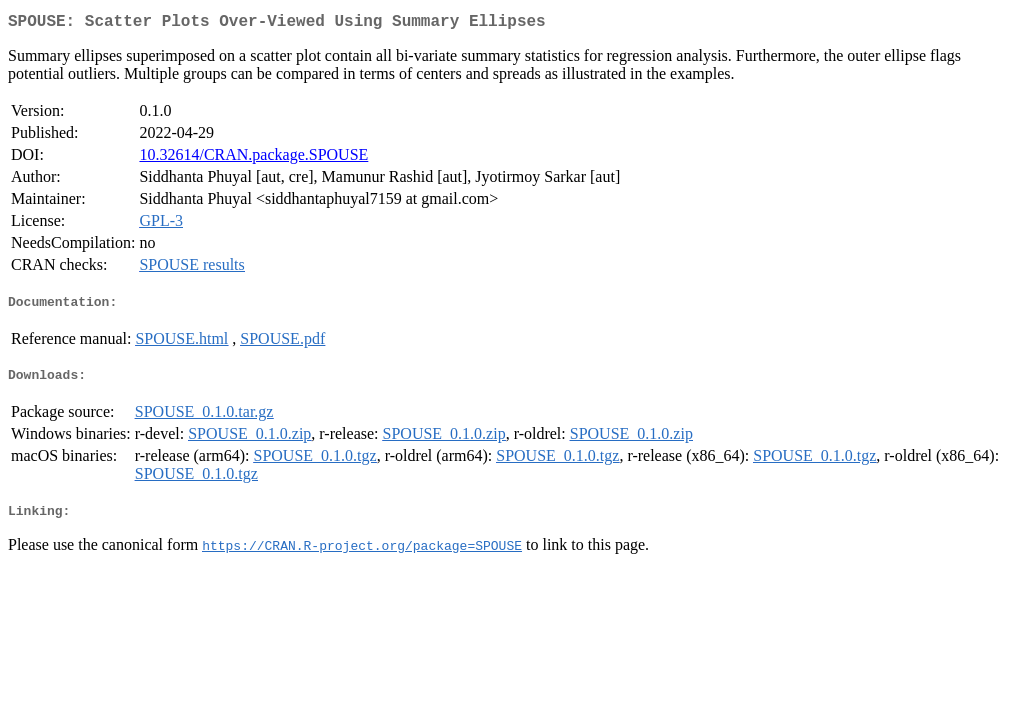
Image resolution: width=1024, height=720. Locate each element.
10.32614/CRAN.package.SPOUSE (253, 158)
